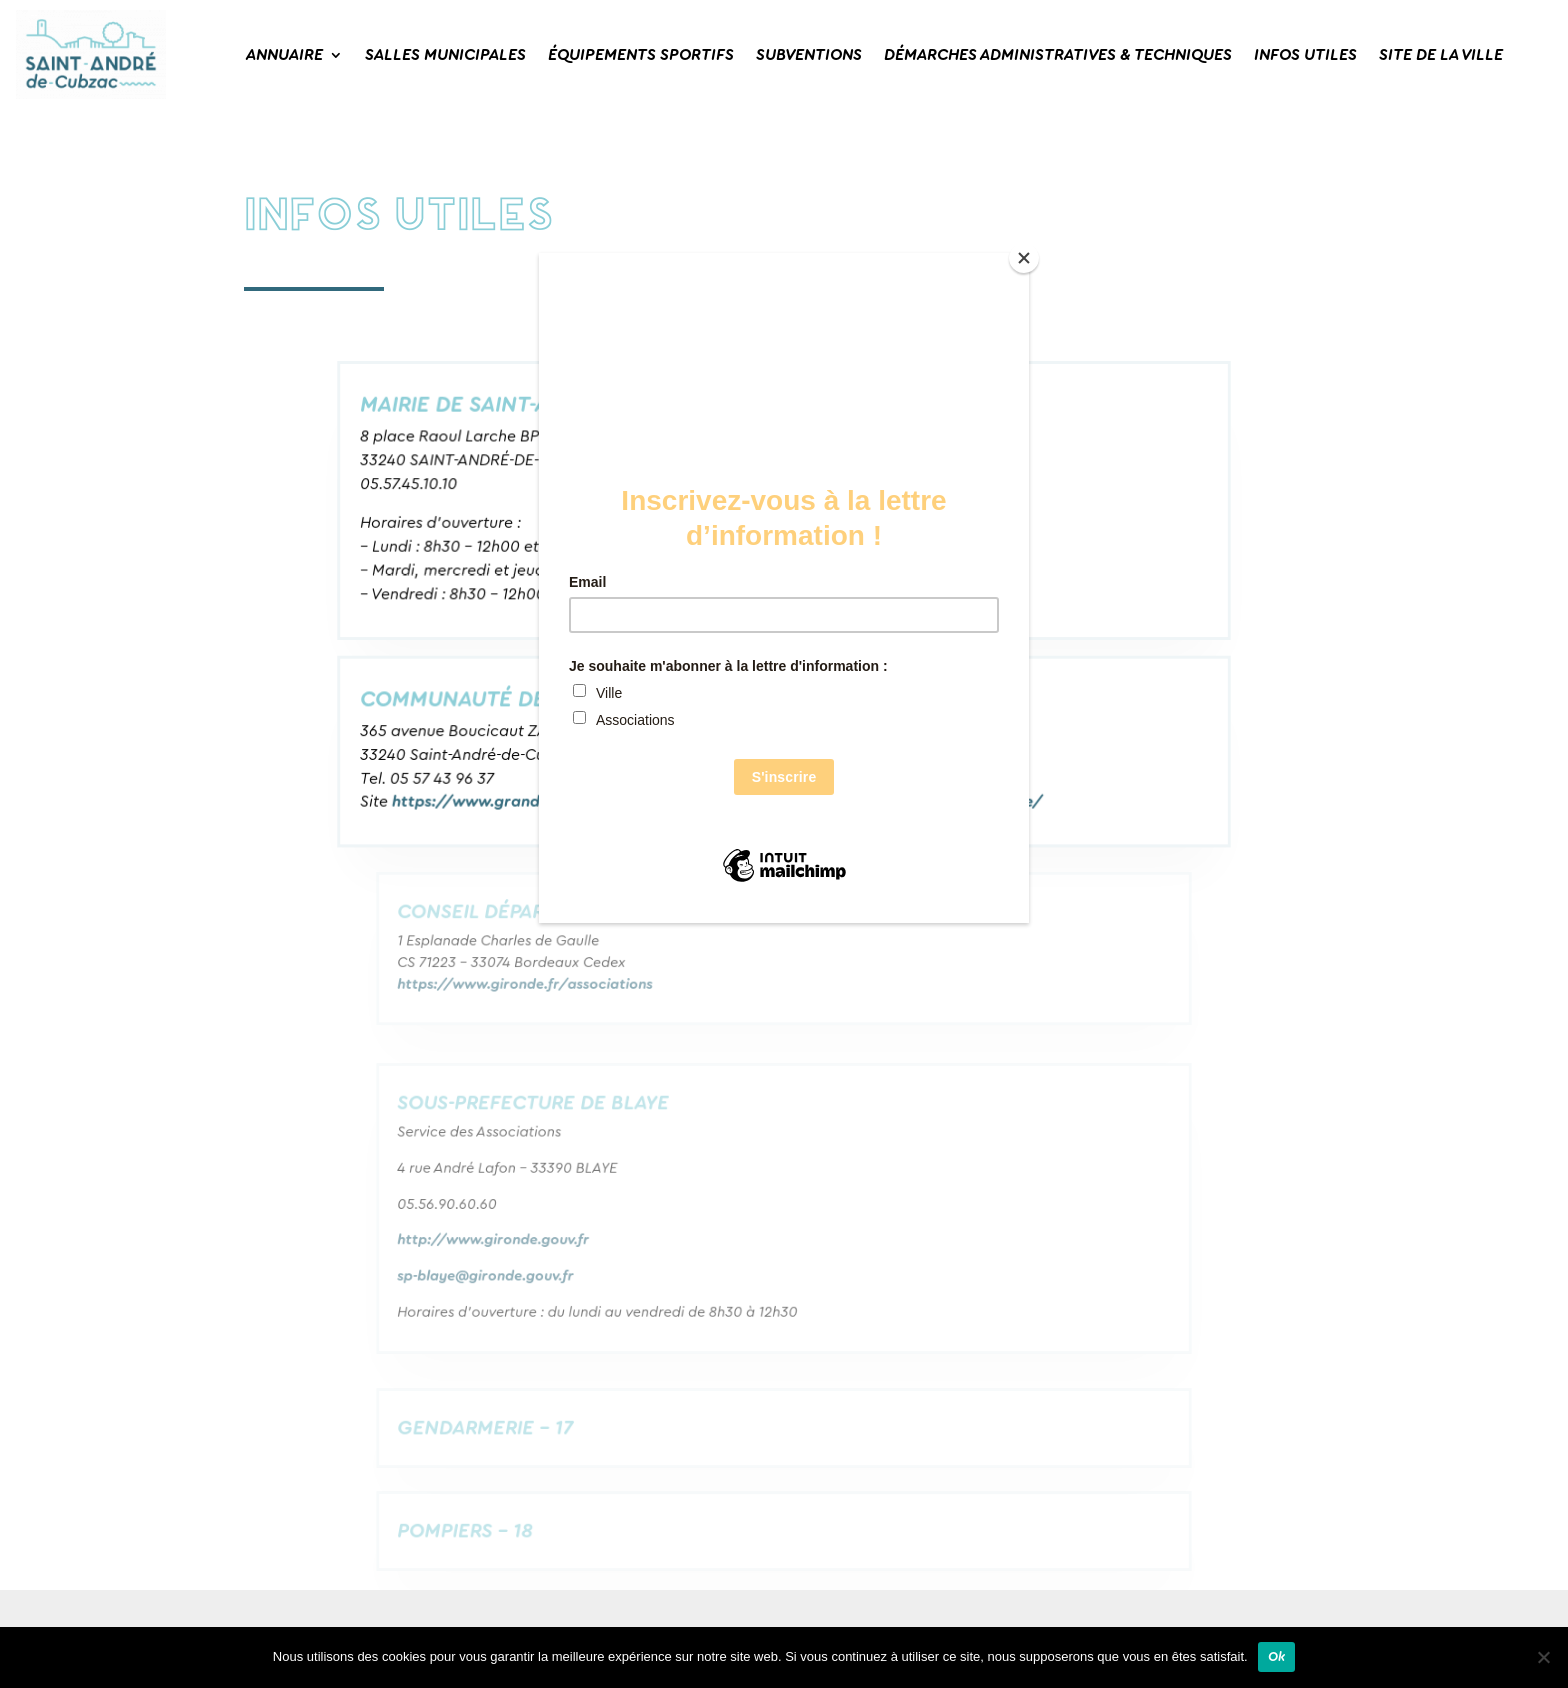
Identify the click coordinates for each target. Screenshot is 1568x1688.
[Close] (1024, 258)
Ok (1277, 1656)
